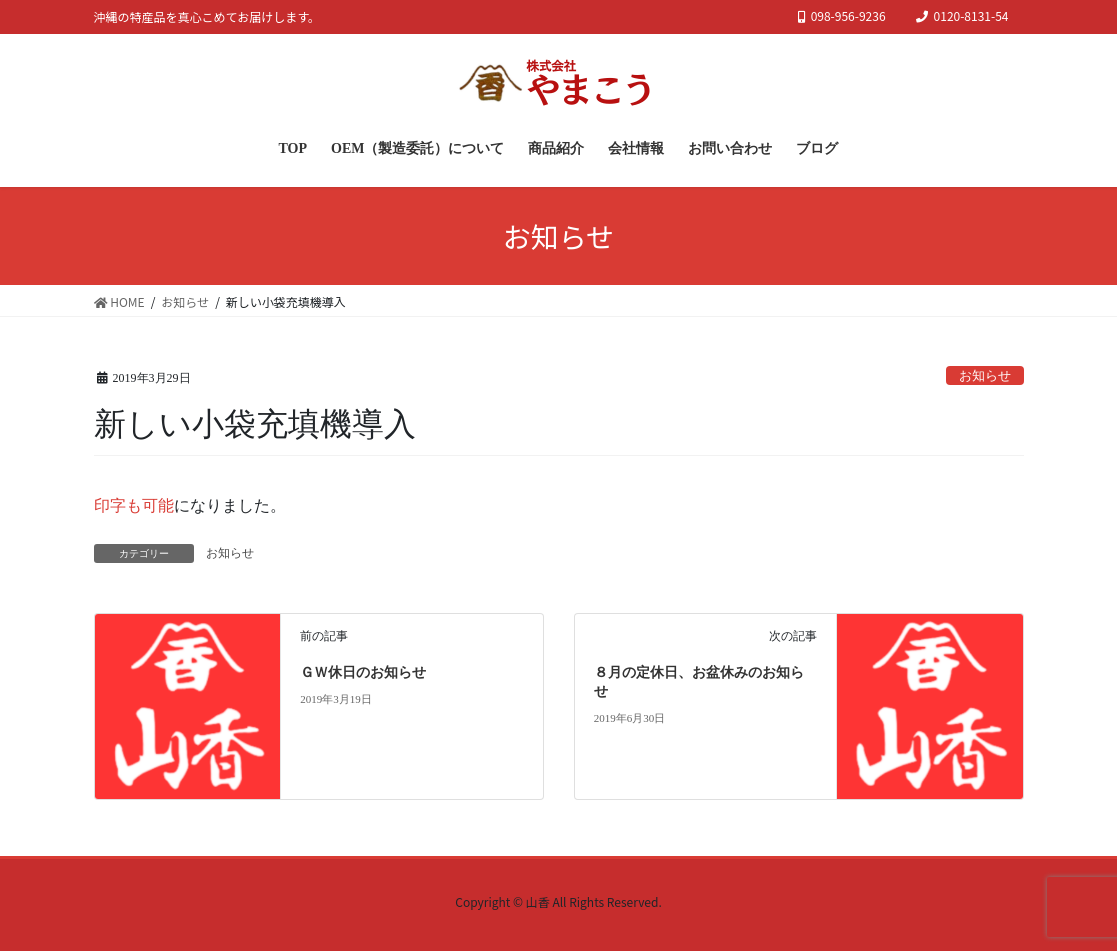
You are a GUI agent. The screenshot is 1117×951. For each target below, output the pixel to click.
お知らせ (985, 376)
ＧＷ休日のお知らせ (363, 672)
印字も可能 (134, 505)
